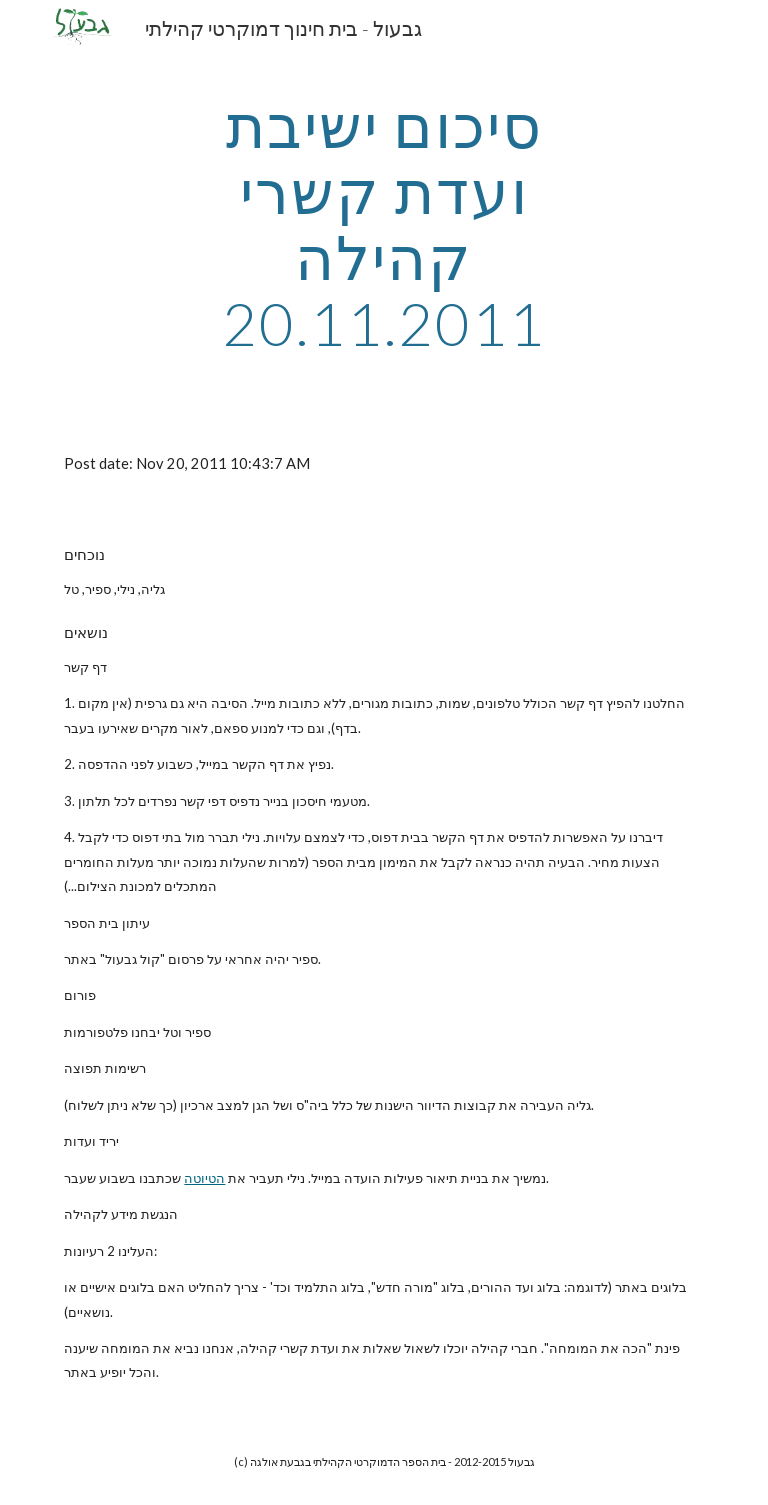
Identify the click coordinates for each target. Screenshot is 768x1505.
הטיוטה (204, 1178)
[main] (383, 224)
